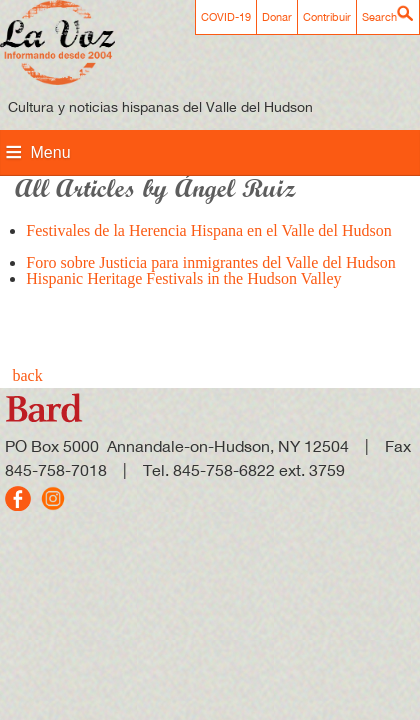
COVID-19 (226, 17)
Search (379, 17)
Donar (277, 17)
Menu (51, 152)
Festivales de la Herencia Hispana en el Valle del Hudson (208, 238)
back (28, 375)
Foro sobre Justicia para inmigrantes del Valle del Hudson (210, 262)
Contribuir (327, 17)
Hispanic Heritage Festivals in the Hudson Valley (183, 286)
